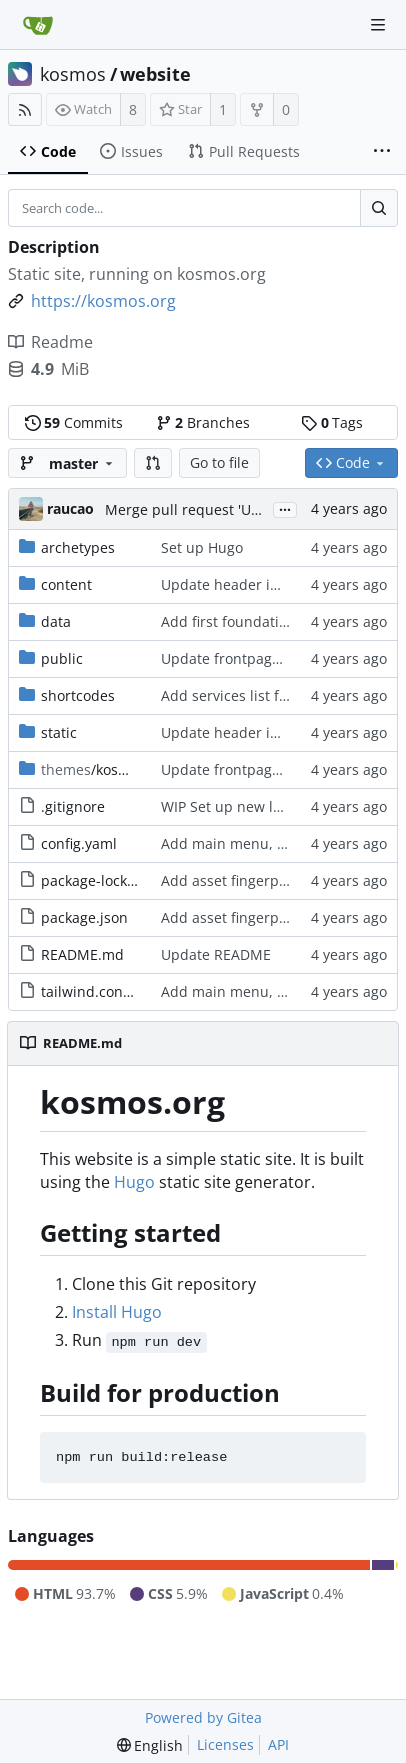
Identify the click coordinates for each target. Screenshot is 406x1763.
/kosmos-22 (104, 769)
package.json (84, 917)
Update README (216, 954)
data (56, 621)
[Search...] (379, 208)
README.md (82, 954)
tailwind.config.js (97, 991)
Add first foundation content (256, 621)
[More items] (382, 152)
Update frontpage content (248, 658)
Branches (203, 422)
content (66, 584)
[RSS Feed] (25, 109)
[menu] (150, 1745)
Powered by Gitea (203, 1717)
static (59, 732)
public (62, 658)
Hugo (134, 1182)
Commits (74, 422)
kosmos (73, 74)
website (155, 74)
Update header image (234, 584)
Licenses (225, 1744)
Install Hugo (117, 1312)
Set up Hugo (202, 547)
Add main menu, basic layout (259, 843)
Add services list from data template (282, 695)
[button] (153, 463)
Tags (332, 422)
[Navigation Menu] (378, 25)
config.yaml (79, 843)
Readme (50, 342)
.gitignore (73, 806)
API (278, 1744)
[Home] (38, 25)
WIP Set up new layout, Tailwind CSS (282, 806)
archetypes (78, 547)
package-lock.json (100, 880)
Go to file (219, 462)
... (285, 508)
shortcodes (78, 695)
